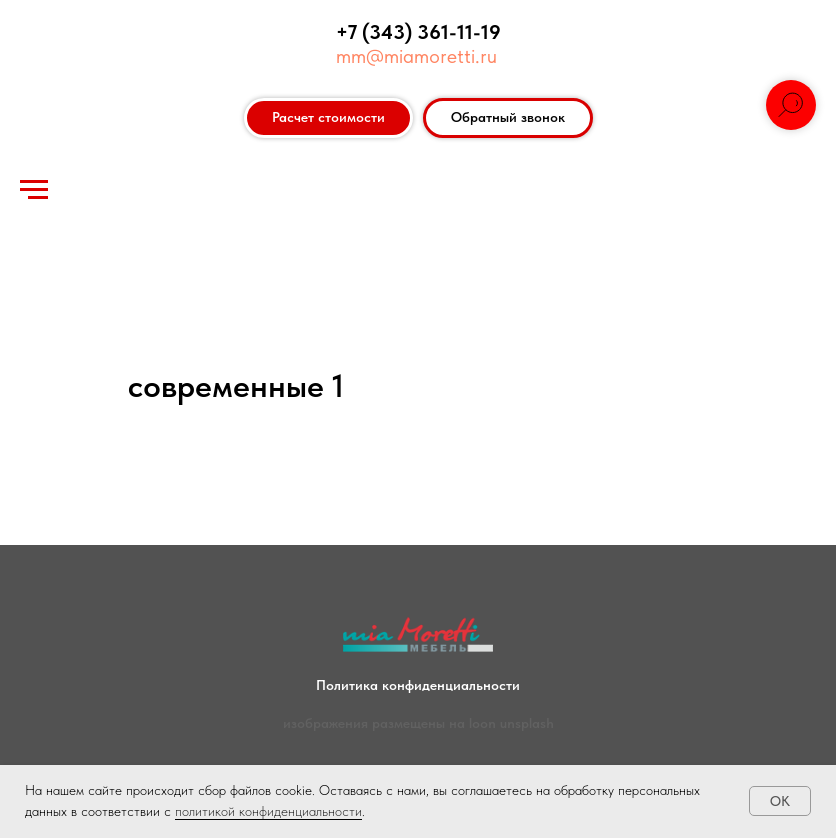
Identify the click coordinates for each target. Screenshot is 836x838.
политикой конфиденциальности (268, 811)
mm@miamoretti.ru (416, 56)
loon (482, 723)
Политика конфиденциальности (418, 685)
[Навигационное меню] (34, 190)
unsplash (527, 723)
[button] (508, 118)
